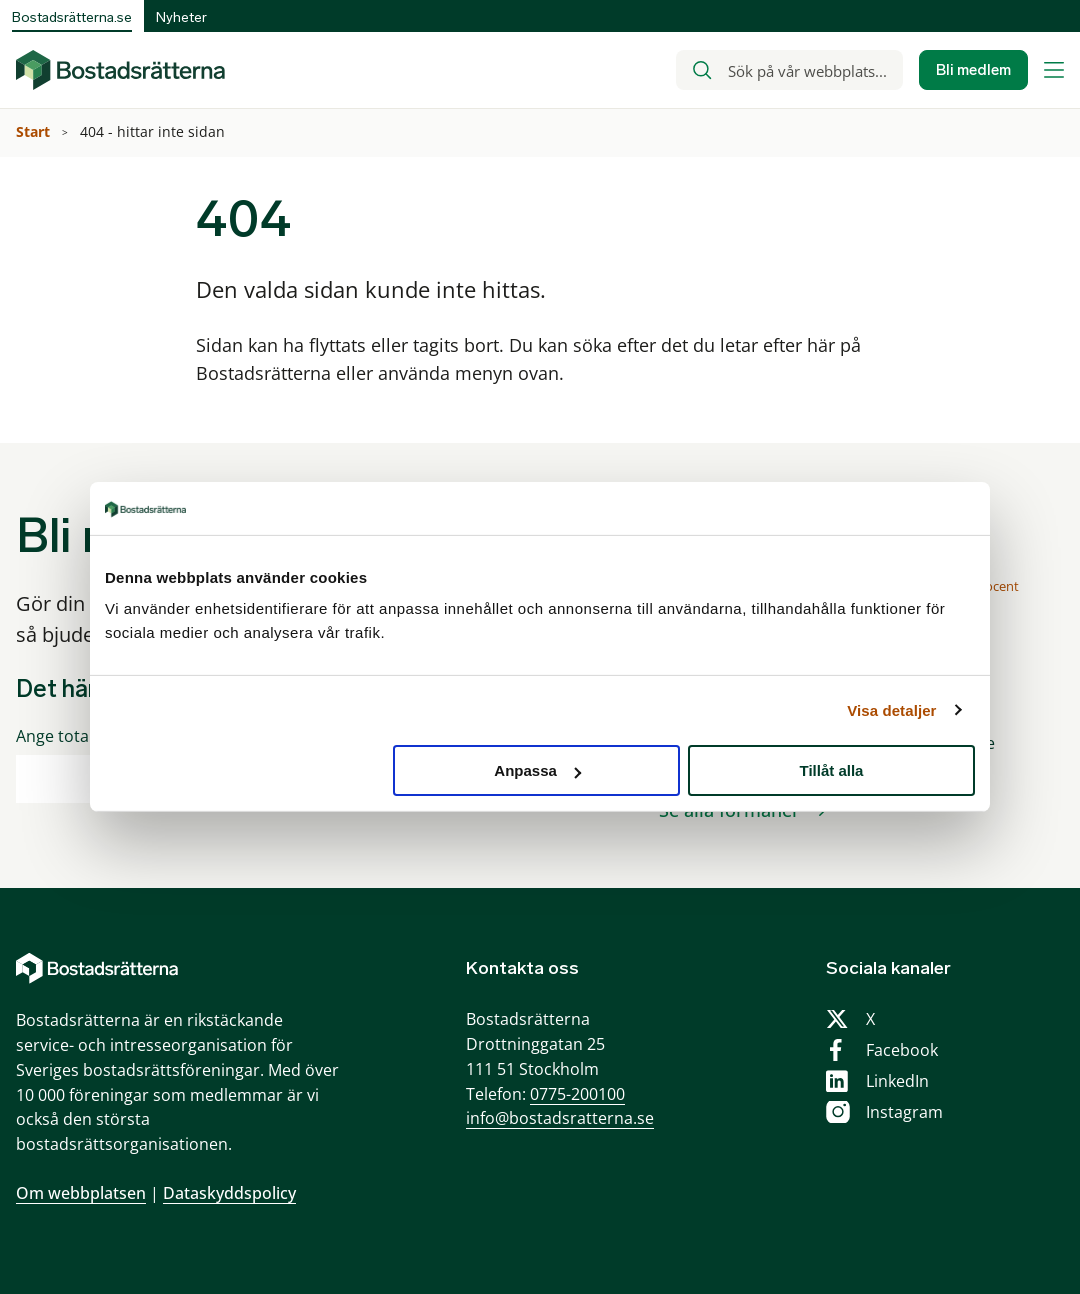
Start (35, 131)
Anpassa (537, 770)
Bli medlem (973, 70)
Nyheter (181, 17)
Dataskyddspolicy (229, 1193)
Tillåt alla (831, 770)
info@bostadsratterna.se (560, 1118)
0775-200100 (577, 1094)
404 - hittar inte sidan (154, 131)
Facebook (902, 1050)
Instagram (904, 1112)
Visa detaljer (891, 709)
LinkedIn (897, 1081)
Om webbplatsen (81, 1193)
